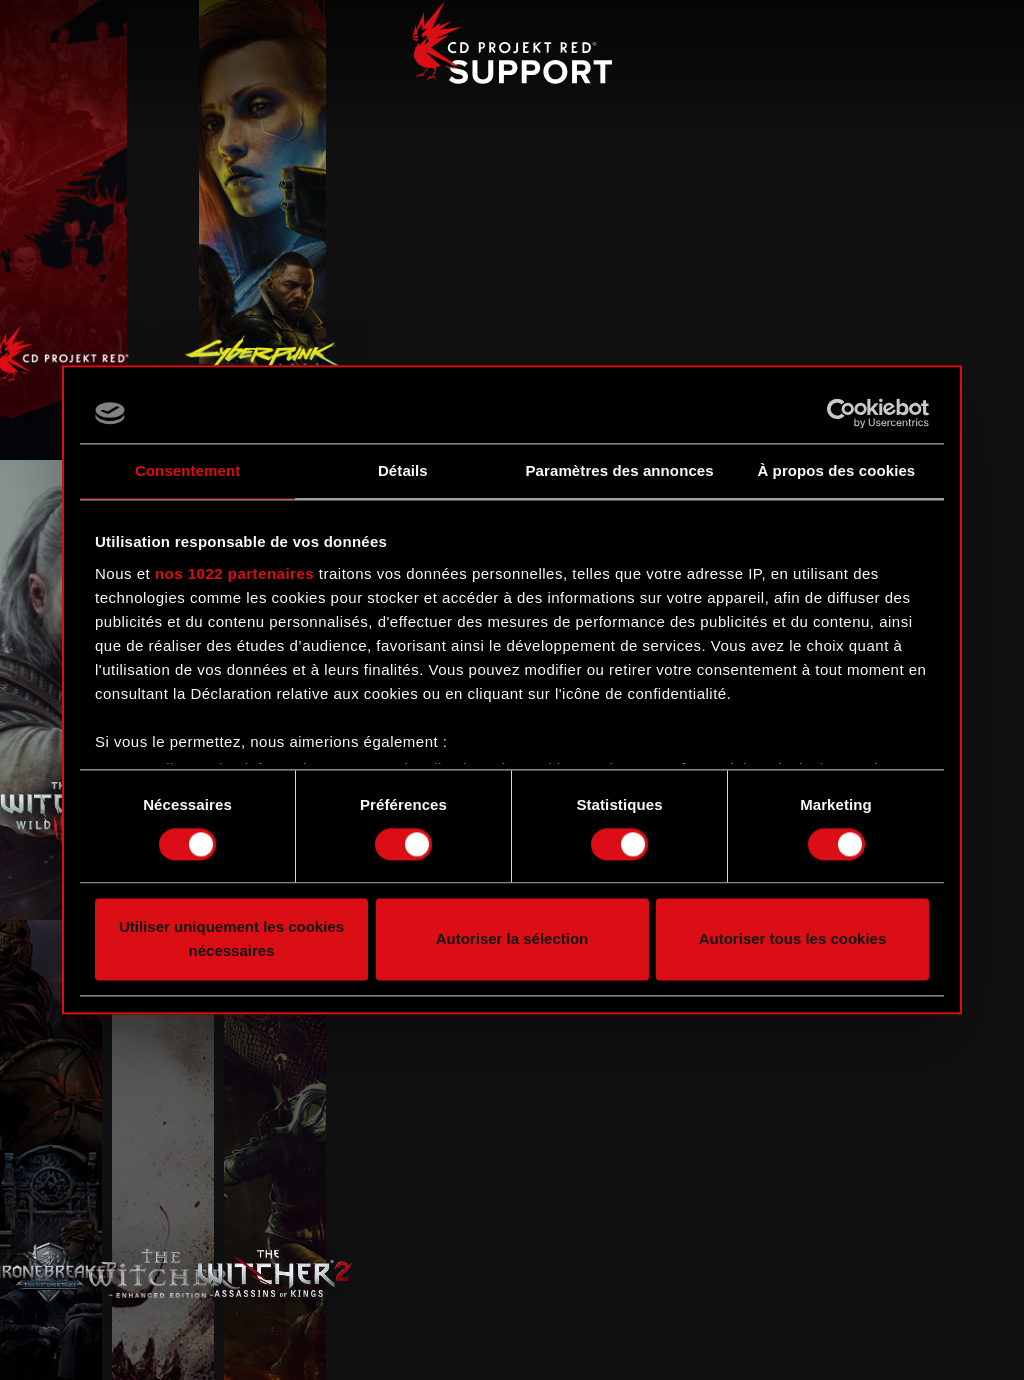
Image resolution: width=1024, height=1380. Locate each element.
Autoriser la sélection (512, 939)
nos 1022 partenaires (234, 573)
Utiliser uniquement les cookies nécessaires (231, 939)
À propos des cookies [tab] (836, 470)
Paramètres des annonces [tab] (620, 470)
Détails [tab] (403, 470)
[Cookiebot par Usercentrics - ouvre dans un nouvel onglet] (841, 413)
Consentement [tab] (187, 470)
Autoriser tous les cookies (793, 939)
